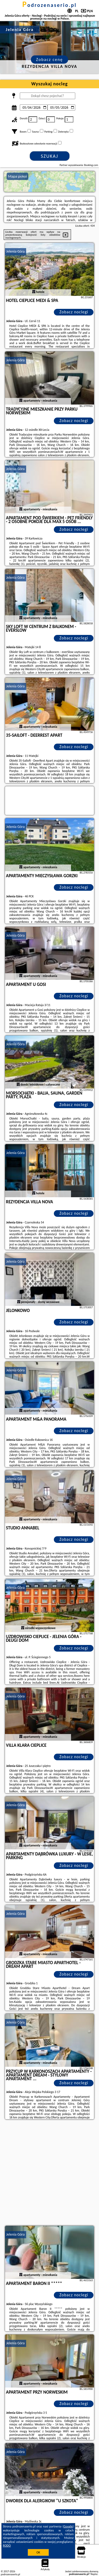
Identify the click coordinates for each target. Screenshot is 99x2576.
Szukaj (49, 156)
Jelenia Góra (15, 251)
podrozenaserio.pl (49, 5)
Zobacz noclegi (73, 311)
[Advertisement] (49, 2173)
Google (68, 2526)
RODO (7, 2545)
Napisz (94, 2574)
